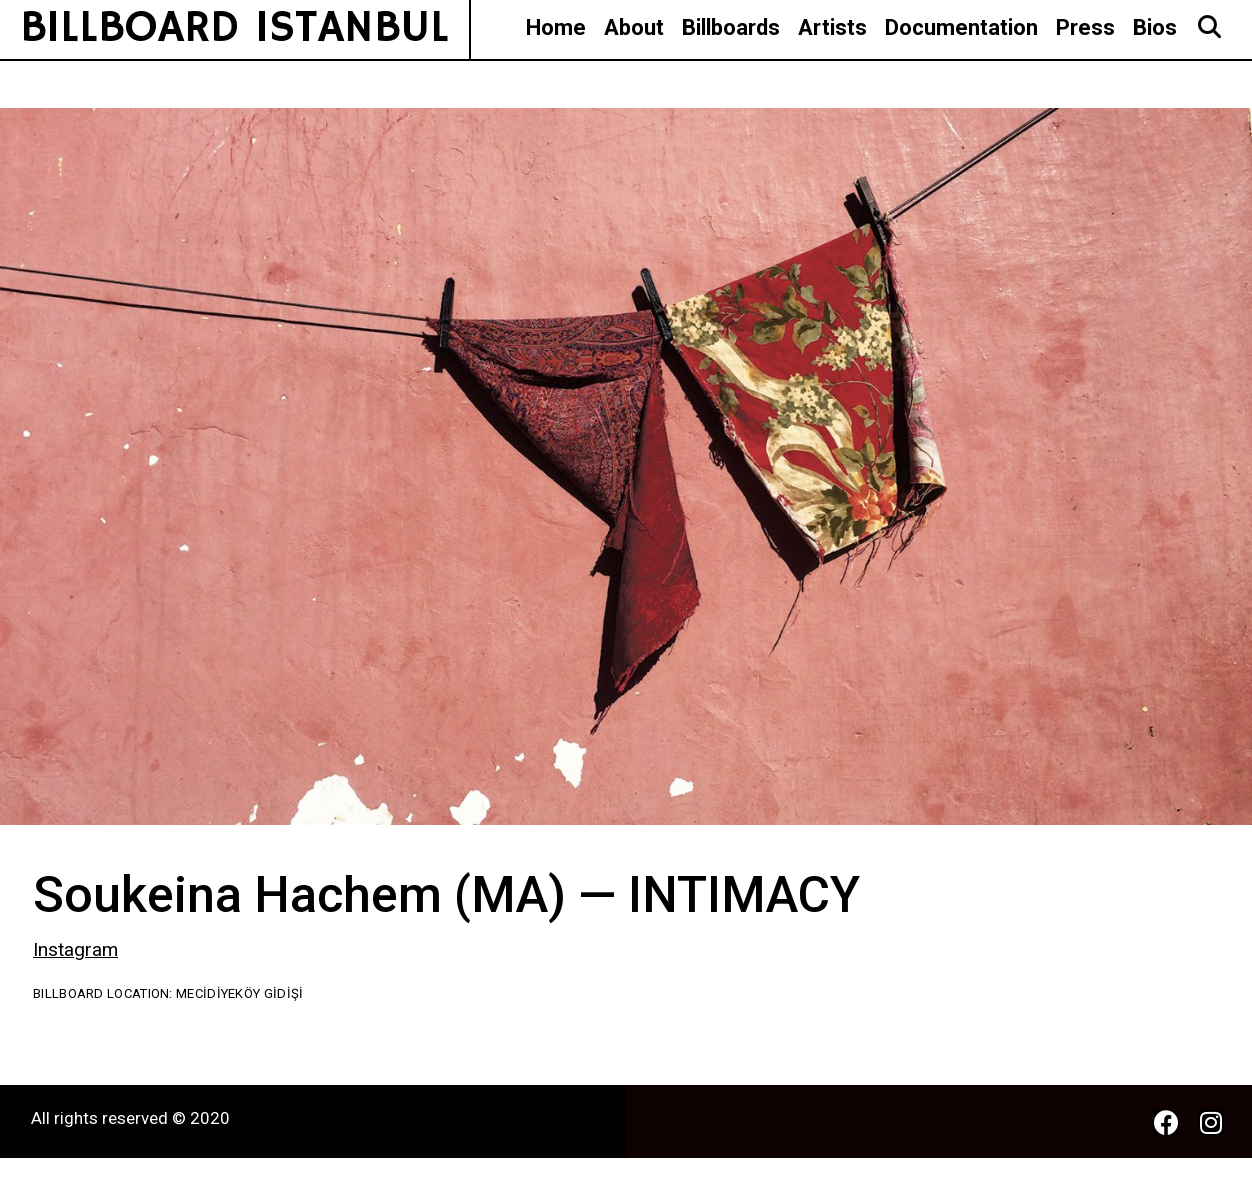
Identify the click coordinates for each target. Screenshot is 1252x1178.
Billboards (731, 27)
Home (556, 27)
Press (1085, 27)
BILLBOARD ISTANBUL (234, 28)
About (634, 27)
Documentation (961, 27)
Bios (1155, 27)
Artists (832, 27)
